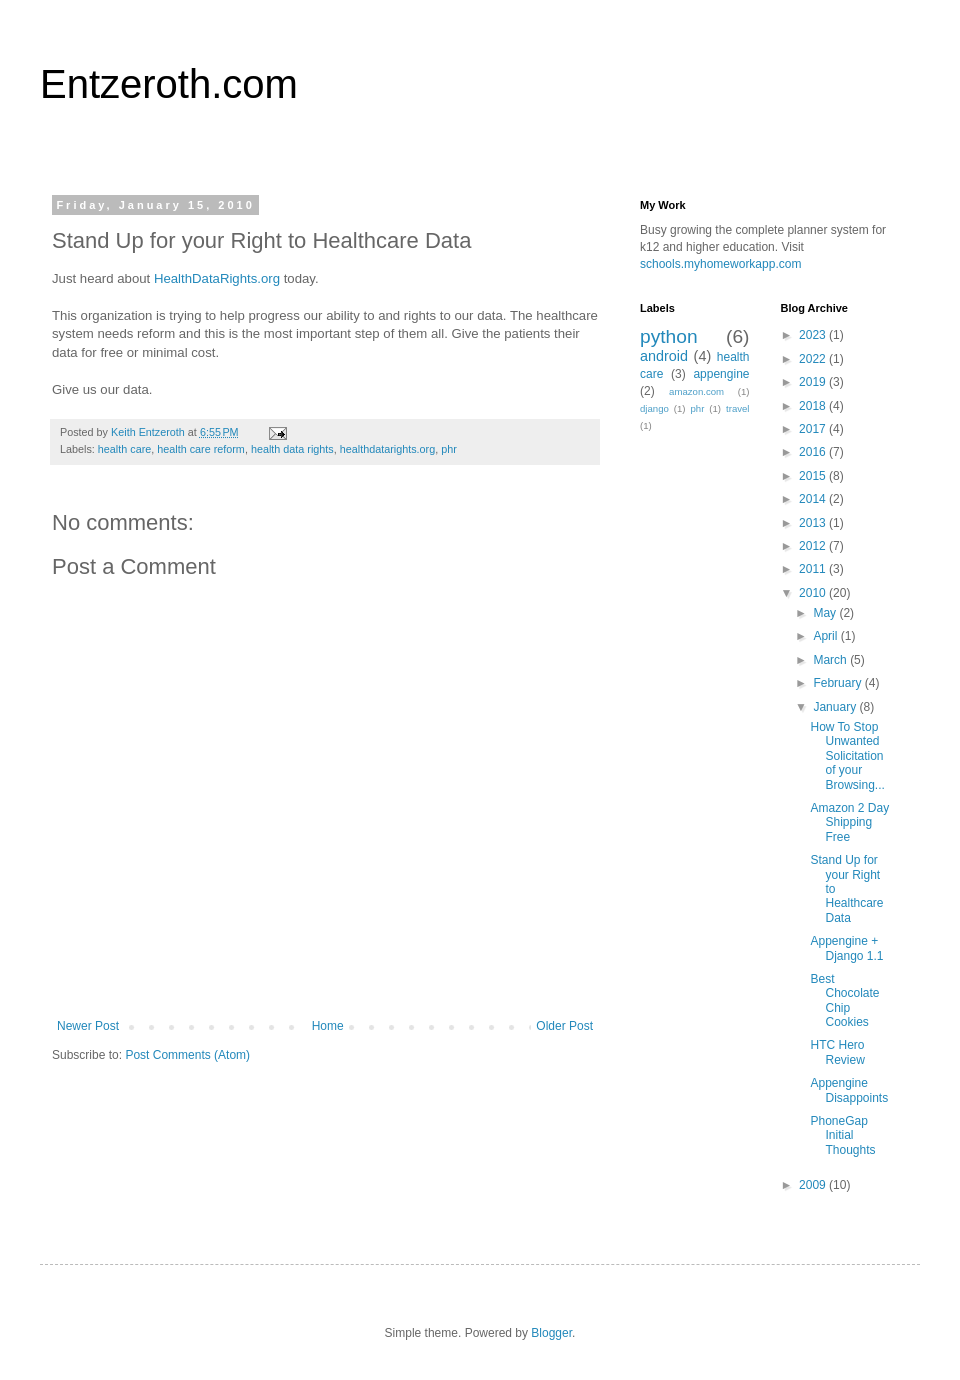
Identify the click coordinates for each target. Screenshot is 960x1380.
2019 (814, 382)
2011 (814, 569)
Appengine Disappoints (849, 1090)
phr (449, 449)
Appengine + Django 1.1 (846, 948)
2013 (814, 523)
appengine (721, 374)
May (826, 613)
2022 (814, 359)
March (831, 660)
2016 (814, 452)
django (654, 408)
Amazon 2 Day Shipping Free (849, 822)
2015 (814, 476)
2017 (814, 429)
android (664, 356)
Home (328, 1026)
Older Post (564, 1026)
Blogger (551, 1333)
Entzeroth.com (169, 84)
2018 (814, 406)
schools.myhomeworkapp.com (720, 264)
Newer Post (88, 1026)
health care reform (201, 449)
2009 (814, 1185)
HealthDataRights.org (217, 278)
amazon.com (696, 391)
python (669, 336)
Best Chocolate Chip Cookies (844, 1000)
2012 (814, 546)
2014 (814, 499)
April (826, 636)
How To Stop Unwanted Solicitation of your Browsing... (847, 756)
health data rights (292, 449)
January (836, 707)
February (838, 683)
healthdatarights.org (387, 449)
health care (124, 449)
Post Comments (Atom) (187, 1055)
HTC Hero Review (837, 1052)
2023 (814, 335)
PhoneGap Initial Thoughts (842, 1135)
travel (737, 408)
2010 (814, 593)
